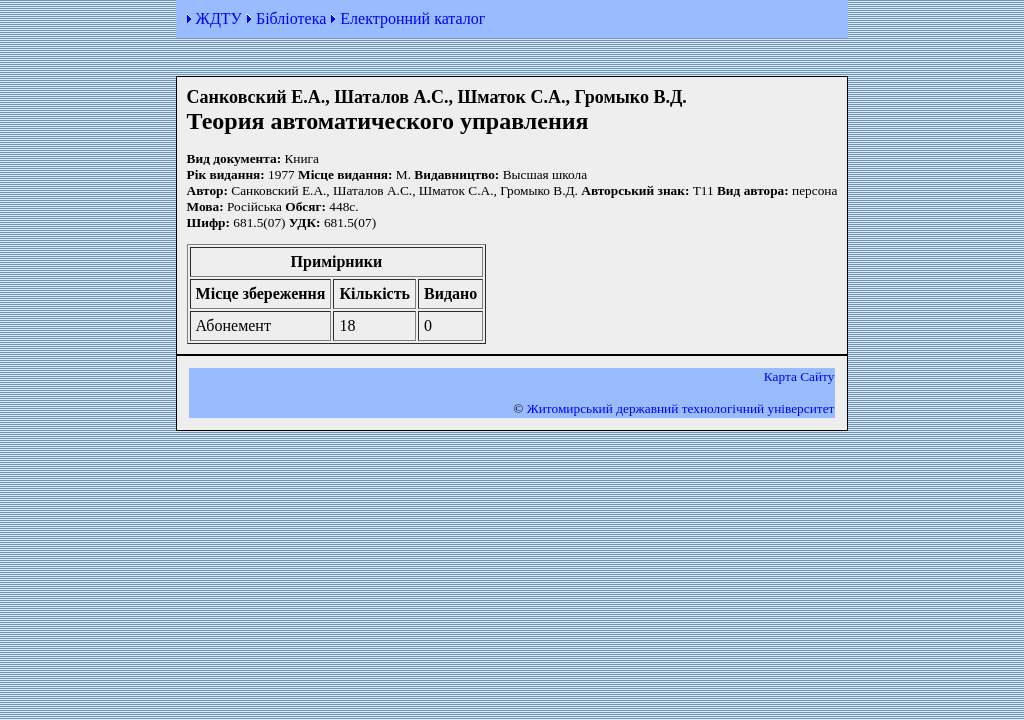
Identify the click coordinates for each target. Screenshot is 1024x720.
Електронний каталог (412, 18)
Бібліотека (291, 18)
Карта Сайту (799, 376)
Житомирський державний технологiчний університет (681, 408)
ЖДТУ (219, 18)
